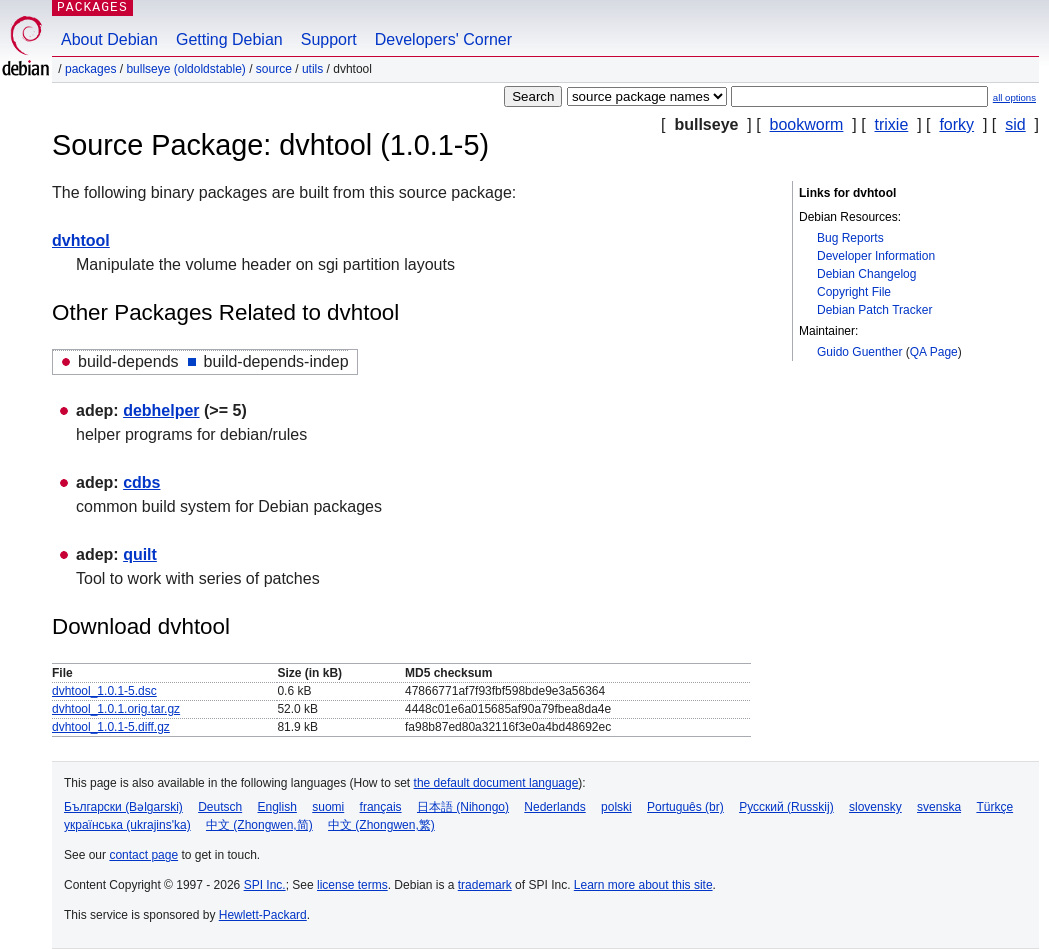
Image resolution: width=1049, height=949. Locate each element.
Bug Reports (850, 238)
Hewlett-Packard (263, 915)
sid (1015, 124)
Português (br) (685, 807)
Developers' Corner (443, 39)
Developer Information (876, 256)
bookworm (807, 124)
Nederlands (554, 807)
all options (1014, 97)
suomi (328, 807)
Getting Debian (229, 39)
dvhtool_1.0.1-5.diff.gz (111, 727)
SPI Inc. (265, 885)
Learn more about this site (643, 885)
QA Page (934, 352)
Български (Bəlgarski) (123, 807)
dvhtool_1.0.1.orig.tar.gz (116, 709)
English (277, 807)
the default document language (496, 783)
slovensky (875, 807)
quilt (140, 554)
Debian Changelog (866, 274)
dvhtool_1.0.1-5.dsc (104, 691)
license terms (352, 885)
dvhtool (81, 240)
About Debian (109, 39)
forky (956, 124)
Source (274, 69)
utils (312, 69)
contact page (143, 855)
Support (329, 39)
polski (616, 807)
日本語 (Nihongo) (463, 807)
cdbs (141, 482)
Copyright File (854, 292)
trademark (485, 885)
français (381, 807)
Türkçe (994, 807)
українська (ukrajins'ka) (127, 825)
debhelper (161, 410)
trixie (892, 124)
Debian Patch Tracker (874, 310)
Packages (90, 69)
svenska (939, 807)
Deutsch (220, 807)
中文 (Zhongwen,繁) (381, 825)
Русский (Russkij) (786, 807)
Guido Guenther (859, 352)
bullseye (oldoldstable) (185, 69)
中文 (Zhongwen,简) (259, 825)
